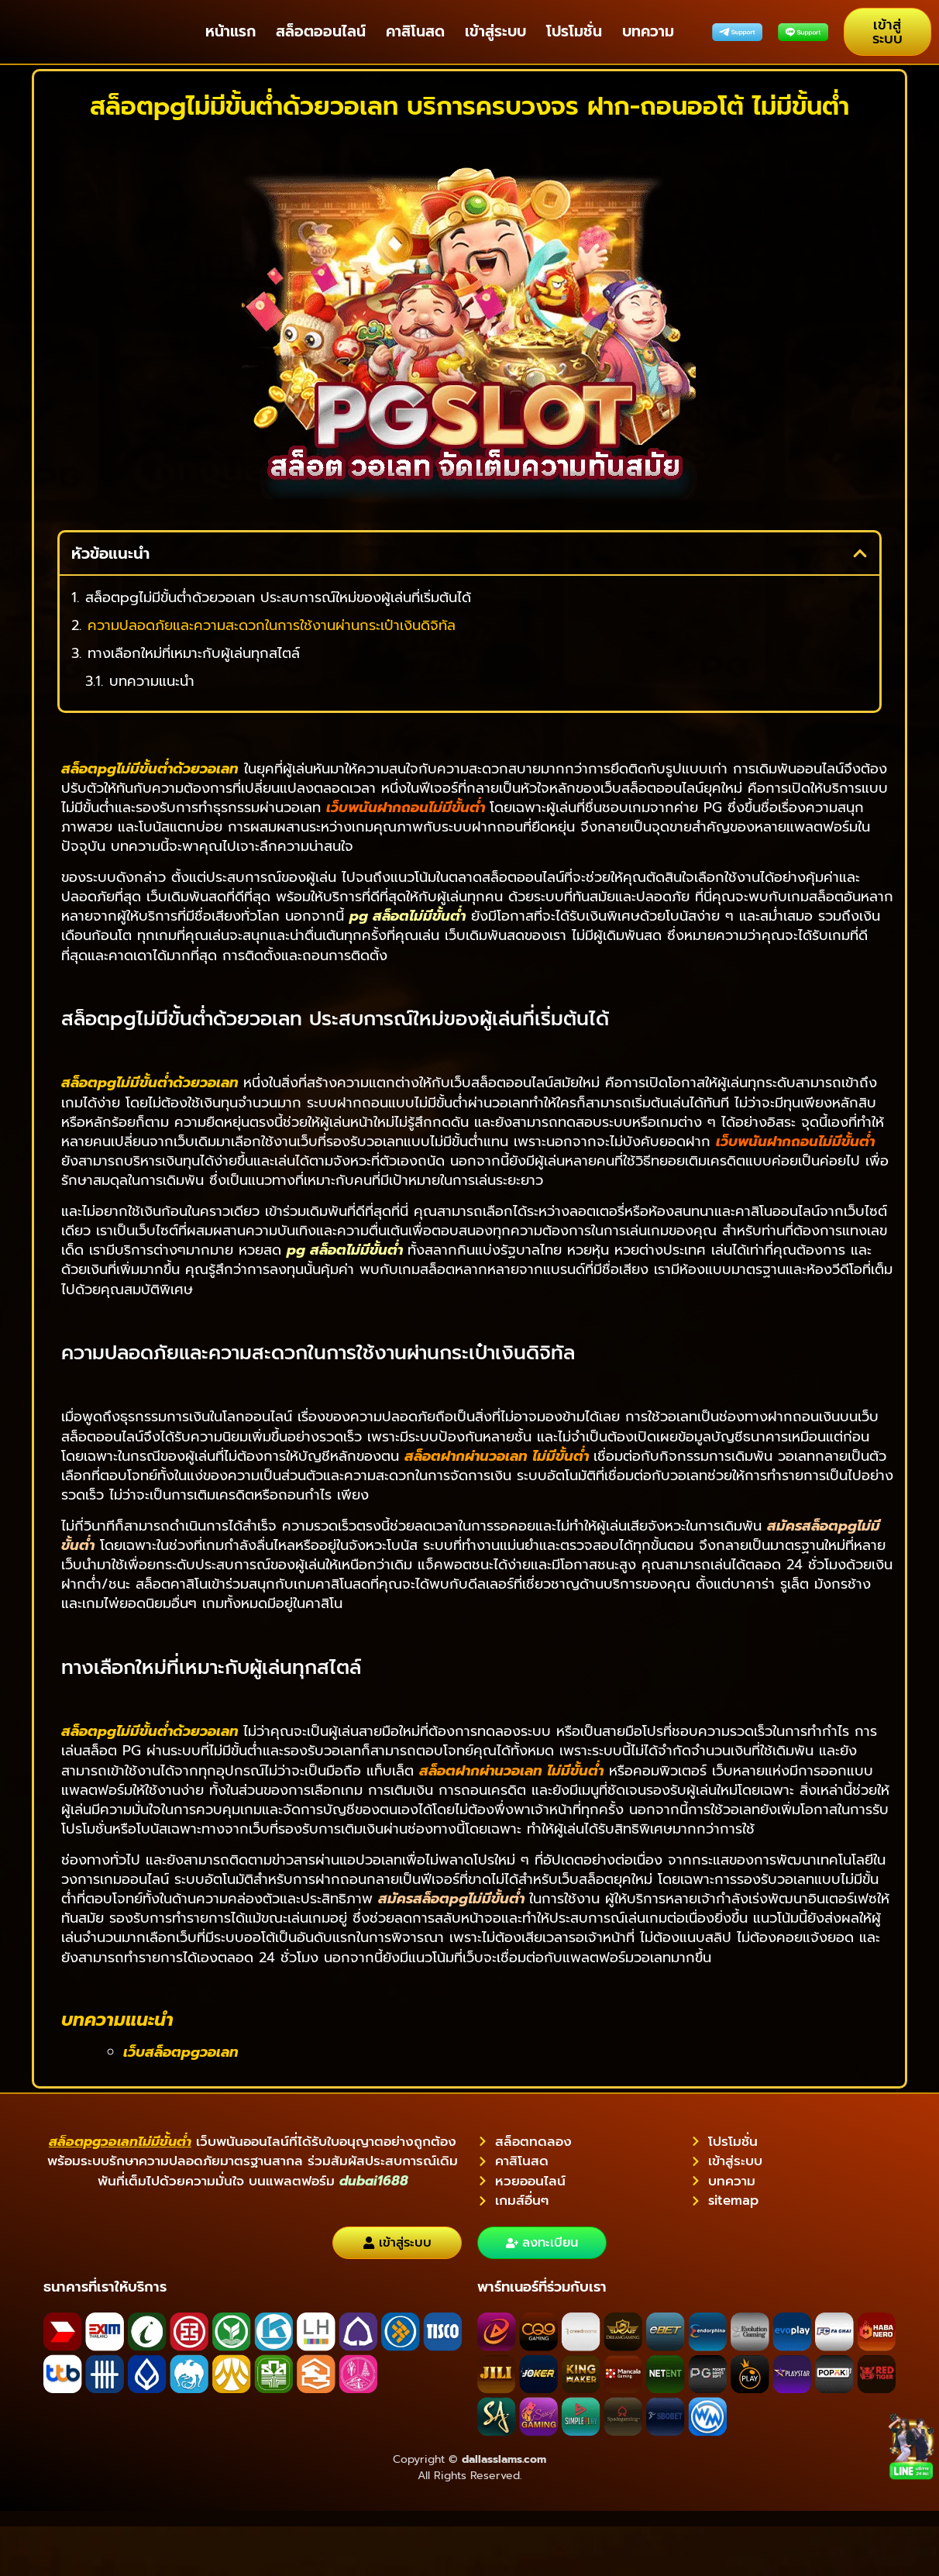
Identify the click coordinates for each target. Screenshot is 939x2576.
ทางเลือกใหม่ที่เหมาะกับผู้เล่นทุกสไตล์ (194, 653)
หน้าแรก (230, 31)
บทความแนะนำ (151, 681)
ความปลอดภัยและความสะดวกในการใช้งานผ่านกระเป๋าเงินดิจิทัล (272, 625)
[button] (860, 553)
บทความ (648, 31)
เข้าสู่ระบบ (495, 31)
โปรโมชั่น (574, 31)
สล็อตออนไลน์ (321, 31)
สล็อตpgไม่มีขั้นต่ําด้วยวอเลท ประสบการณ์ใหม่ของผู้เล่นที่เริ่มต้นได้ (278, 597)
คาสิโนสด (415, 31)
